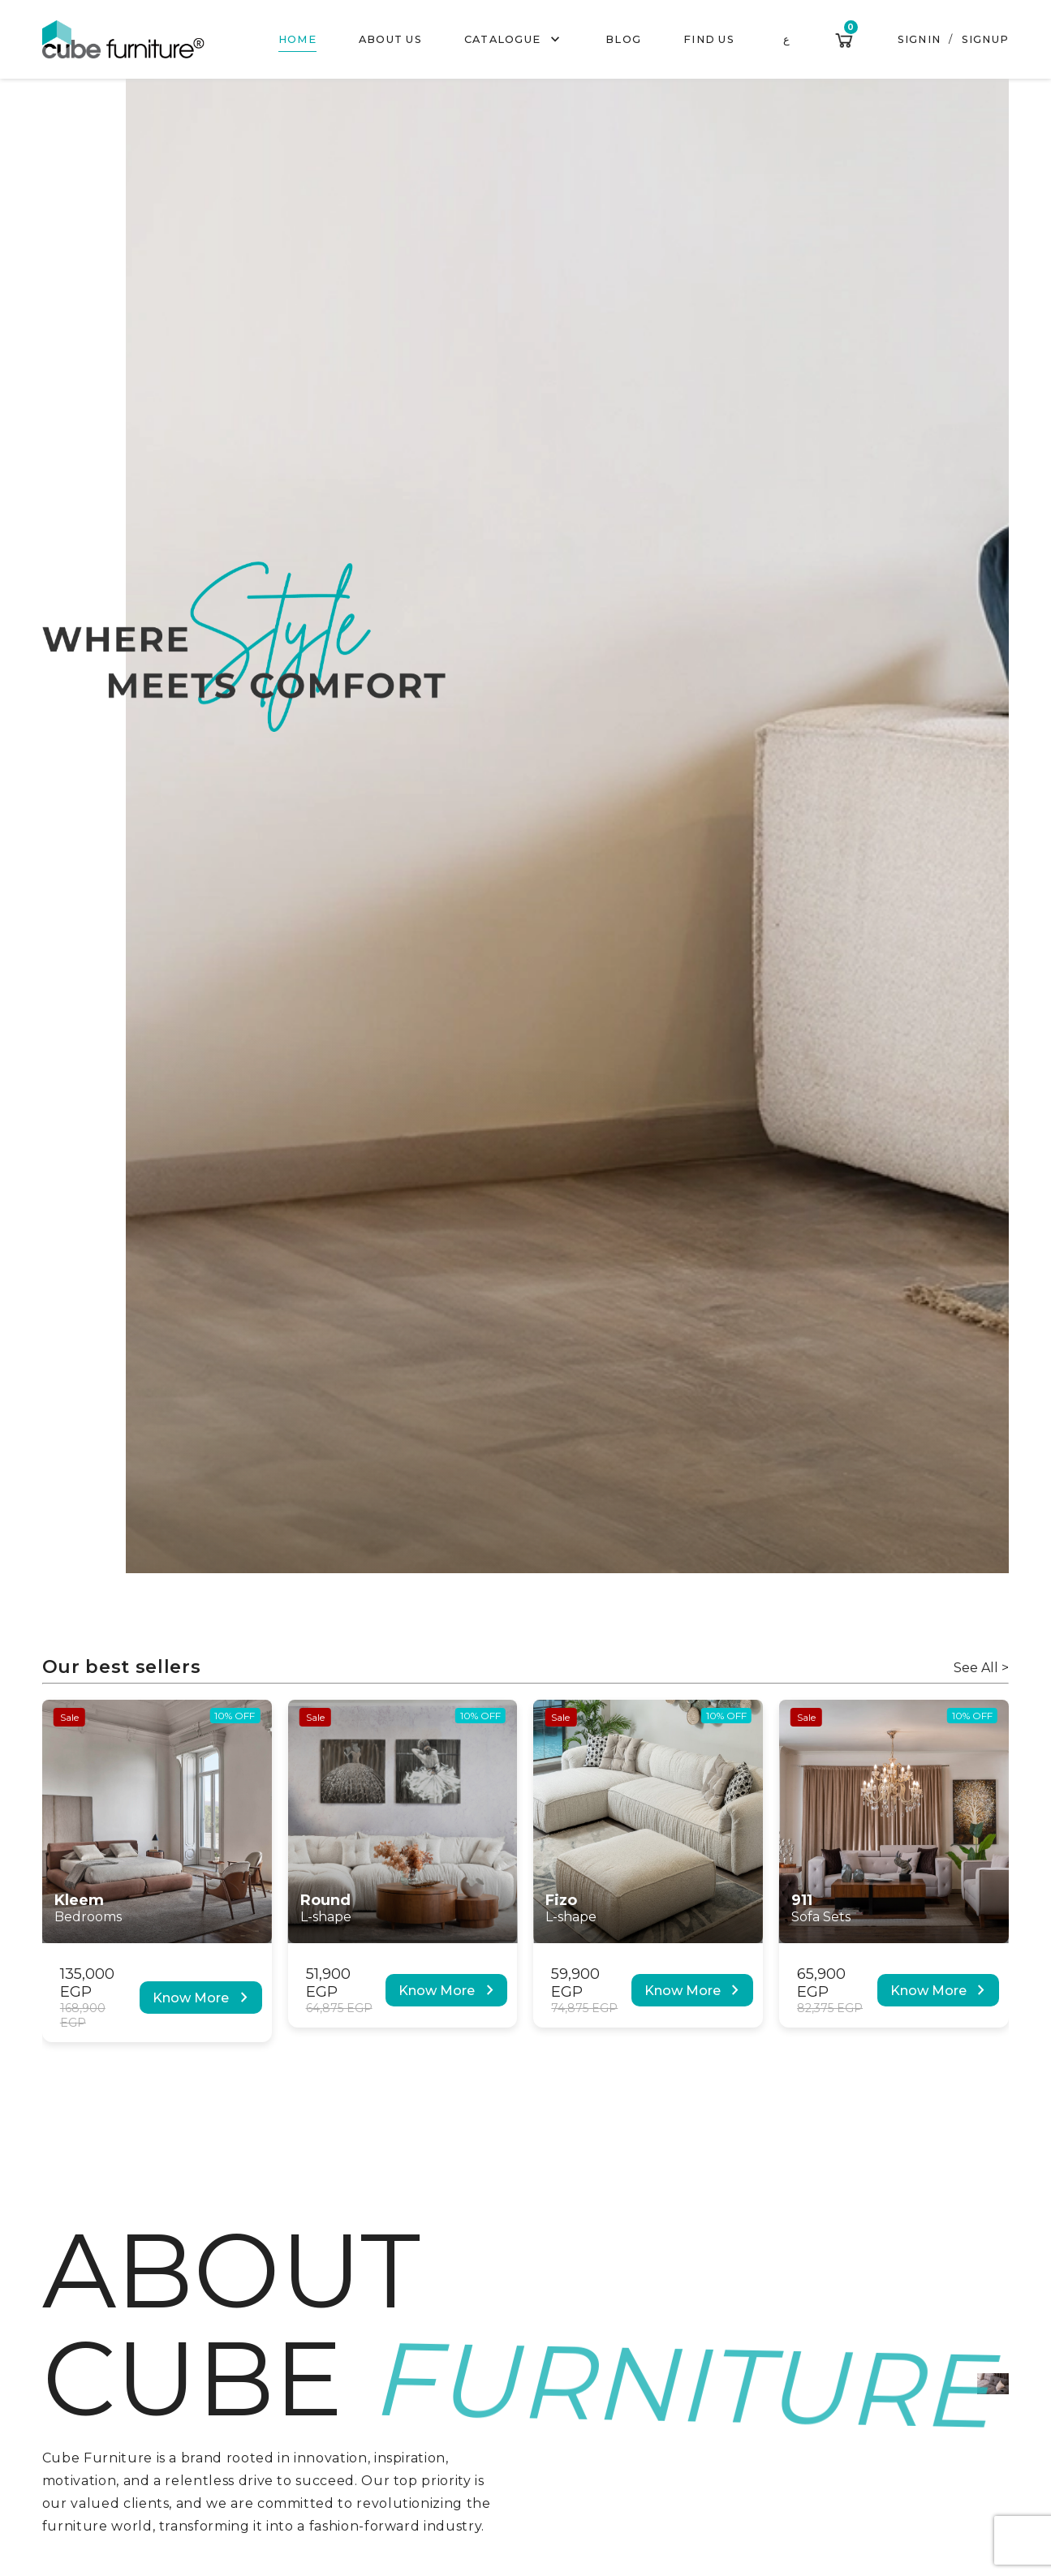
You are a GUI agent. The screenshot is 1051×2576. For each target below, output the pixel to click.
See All (981, 1667)
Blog (623, 39)
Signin (919, 39)
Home (297, 39)
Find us (708, 39)
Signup (986, 39)
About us (390, 39)
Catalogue (514, 39)
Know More (203, 1997)
